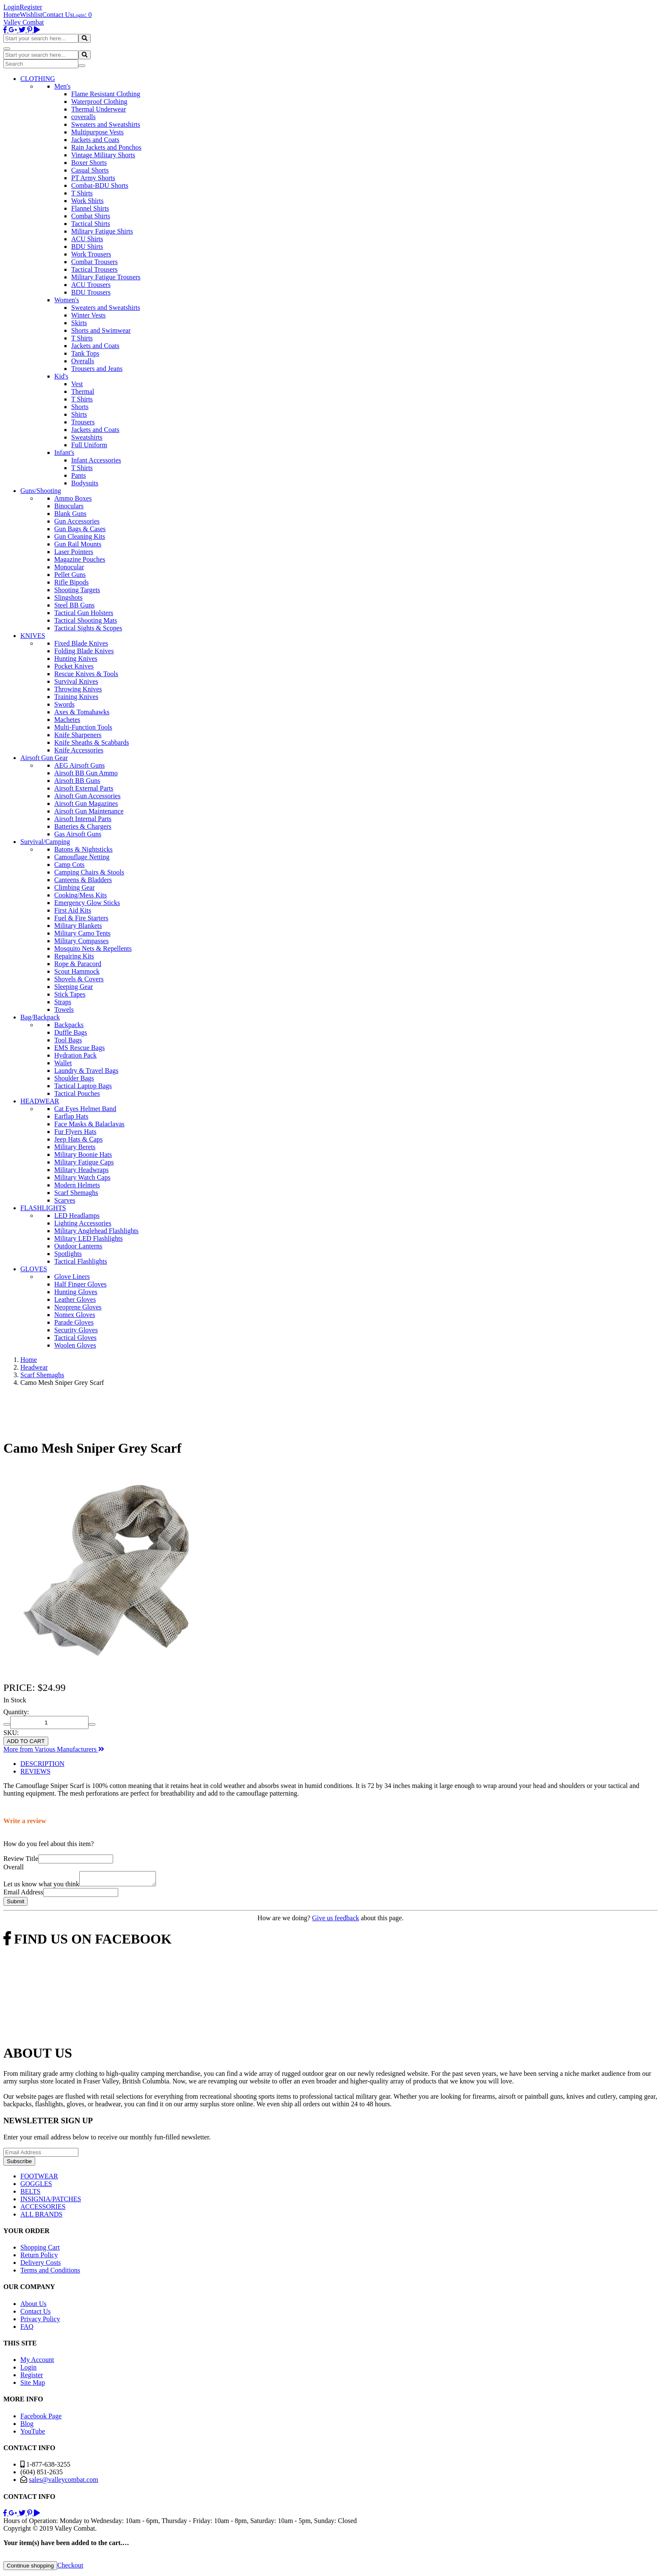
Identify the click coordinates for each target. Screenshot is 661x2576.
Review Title (20, 1858)
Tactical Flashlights (80, 1261)
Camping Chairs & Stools (89, 872)
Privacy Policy (40, 2321)
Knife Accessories (78, 750)
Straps (62, 1001)
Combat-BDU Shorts (99, 185)
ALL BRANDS (41, 2216)
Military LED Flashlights (88, 1238)
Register (30, 7)
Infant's (64, 452)
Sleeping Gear (73, 986)
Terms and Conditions (50, 2272)
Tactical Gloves (75, 1337)
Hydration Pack (75, 1055)
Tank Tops (85, 353)
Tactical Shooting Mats (85, 620)
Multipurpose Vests (97, 132)
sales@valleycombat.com (63, 2482)
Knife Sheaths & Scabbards (91, 742)
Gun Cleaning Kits (79, 536)
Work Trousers (91, 254)
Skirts (79, 322)
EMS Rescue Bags (79, 1047)
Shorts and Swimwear (101, 330)
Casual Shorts (89, 170)
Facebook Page (40, 2418)
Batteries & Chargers (82, 826)
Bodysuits (84, 483)
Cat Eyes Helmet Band (85, 1108)
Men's (62, 86)
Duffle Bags (70, 1032)
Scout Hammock (77, 971)
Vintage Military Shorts (103, 155)
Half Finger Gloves (80, 1284)
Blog (26, 2426)
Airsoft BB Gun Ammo (86, 773)
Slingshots (68, 597)
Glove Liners (72, 1276)
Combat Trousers (94, 261)
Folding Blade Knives (84, 650)
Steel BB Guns (74, 605)
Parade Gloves (74, 1322)
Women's (66, 300)
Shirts (79, 414)
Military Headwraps (81, 1169)
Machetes (67, 719)
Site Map (32, 2385)
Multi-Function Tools (83, 727)
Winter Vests (88, 315)
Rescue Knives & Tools (86, 673)
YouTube (32, 2433)
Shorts (80, 406)
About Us (33, 2306)
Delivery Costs (40, 2265)
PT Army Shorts (93, 177)
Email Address (23, 1894)
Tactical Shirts (90, 223)
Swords (64, 704)
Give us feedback (335, 1920)
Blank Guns (70, 513)
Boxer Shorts (89, 162)
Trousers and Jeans (96, 368)
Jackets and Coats (95, 139)
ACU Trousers (91, 284)
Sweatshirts (87, 437)
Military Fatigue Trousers (106, 277)
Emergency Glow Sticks (87, 902)
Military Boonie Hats (83, 1154)
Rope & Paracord (77, 963)
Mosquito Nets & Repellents (93, 948)
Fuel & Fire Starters (81, 918)
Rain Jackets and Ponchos (106, 147)
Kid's (61, 376)
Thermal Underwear (98, 109)
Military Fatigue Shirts (102, 231)
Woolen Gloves (75, 1345)
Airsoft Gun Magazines (86, 803)
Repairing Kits (74, 956)
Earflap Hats (71, 1116)
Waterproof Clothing (99, 101)
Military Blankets (78, 925)
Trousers (82, 422)
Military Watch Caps (82, 1177)
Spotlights (68, 1253)
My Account (37, 2362)
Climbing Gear (74, 887)
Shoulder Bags (74, 1078)
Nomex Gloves (74, 1314)
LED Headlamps (77, 1215)
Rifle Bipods (71, 582)
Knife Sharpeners (78, 734)
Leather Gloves (75, 1299)
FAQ (26, 2329)
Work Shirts (87, 200)
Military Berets (74, 1146)
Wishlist (31, 14)
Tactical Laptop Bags (83, 1085)
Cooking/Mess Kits (80, 895)
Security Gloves (76, 1330)
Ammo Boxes (73, 498)
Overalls (82, 361)
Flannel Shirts (90, 208)
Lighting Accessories (82, 1223)
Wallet (63, 1063)
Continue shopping (30, 2568)
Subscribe (19, 2164)
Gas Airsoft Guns (77, 834)
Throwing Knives (78, 689)
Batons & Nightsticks (83, 849)
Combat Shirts (90, 216)
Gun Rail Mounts (77, 544)
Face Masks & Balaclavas (89, 1124)
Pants (78, 475)
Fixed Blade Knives (81, 643)
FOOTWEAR (39, 2178)
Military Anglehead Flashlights (96, 1230)
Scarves (64, 1200)
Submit (15, 1904)
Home (11, 14)
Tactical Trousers (94, 269)
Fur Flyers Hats (75, 1131)
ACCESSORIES (43, 2209)
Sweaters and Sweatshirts (105, 124)
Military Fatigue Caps (84, 1162)
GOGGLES (36, 2186)
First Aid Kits (72, 910)
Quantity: (16, 1711)
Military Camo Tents (82, 933)
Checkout (70, 2567)
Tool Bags (68, 1040)
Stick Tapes (70, 994)
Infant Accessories (96, 460)
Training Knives (76, 696)
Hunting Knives (75, 658)
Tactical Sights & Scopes (88, 628)
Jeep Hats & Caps (78, 1139)
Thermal (82, 391)
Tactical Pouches (77, 1093)
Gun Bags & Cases (80, 528)
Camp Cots (69, 864)
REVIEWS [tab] (35, 1771)
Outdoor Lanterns (78, 1246)
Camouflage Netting (81, 857)
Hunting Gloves (75, 1291)
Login (11, 7)
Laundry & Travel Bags (86, 1070)
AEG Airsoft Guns (79, 765)
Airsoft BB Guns (77, 780)
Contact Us (57, 14)
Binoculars (68, 506)
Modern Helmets (77, 1185)
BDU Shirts (87, 246)
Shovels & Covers (78, 979)
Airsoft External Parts (84, 788)
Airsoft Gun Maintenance (89, 811)
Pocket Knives (74, 666)
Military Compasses (81, 940)
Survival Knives (76, 681)
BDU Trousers (91, 292)
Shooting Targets (77, 589)
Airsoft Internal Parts (82, 818)
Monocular (69, 567)
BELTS (30, 2193)
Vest (77, 383)
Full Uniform (89, 444)
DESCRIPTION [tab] (42, 1763)
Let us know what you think (41, 1886)
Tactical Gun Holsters (83, 612)
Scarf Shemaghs (76, 1192)
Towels (64, 1009)
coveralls (83, 116)
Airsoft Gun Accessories (87, 795)
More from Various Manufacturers (53, 1749)
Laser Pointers (73, 551)
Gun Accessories (77, 521)
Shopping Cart (40, 2249)
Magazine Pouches (79, 559)
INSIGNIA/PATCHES (50, 2201)
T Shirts (82, 193)
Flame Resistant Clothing (105, 93)
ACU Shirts (87, 238)
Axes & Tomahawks (81, 712)
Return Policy (39, 2257)
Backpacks (68, 1024)
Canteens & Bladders (83, 879)
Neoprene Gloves (78, 1307)
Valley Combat (23, 22)
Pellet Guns (70, 574)
